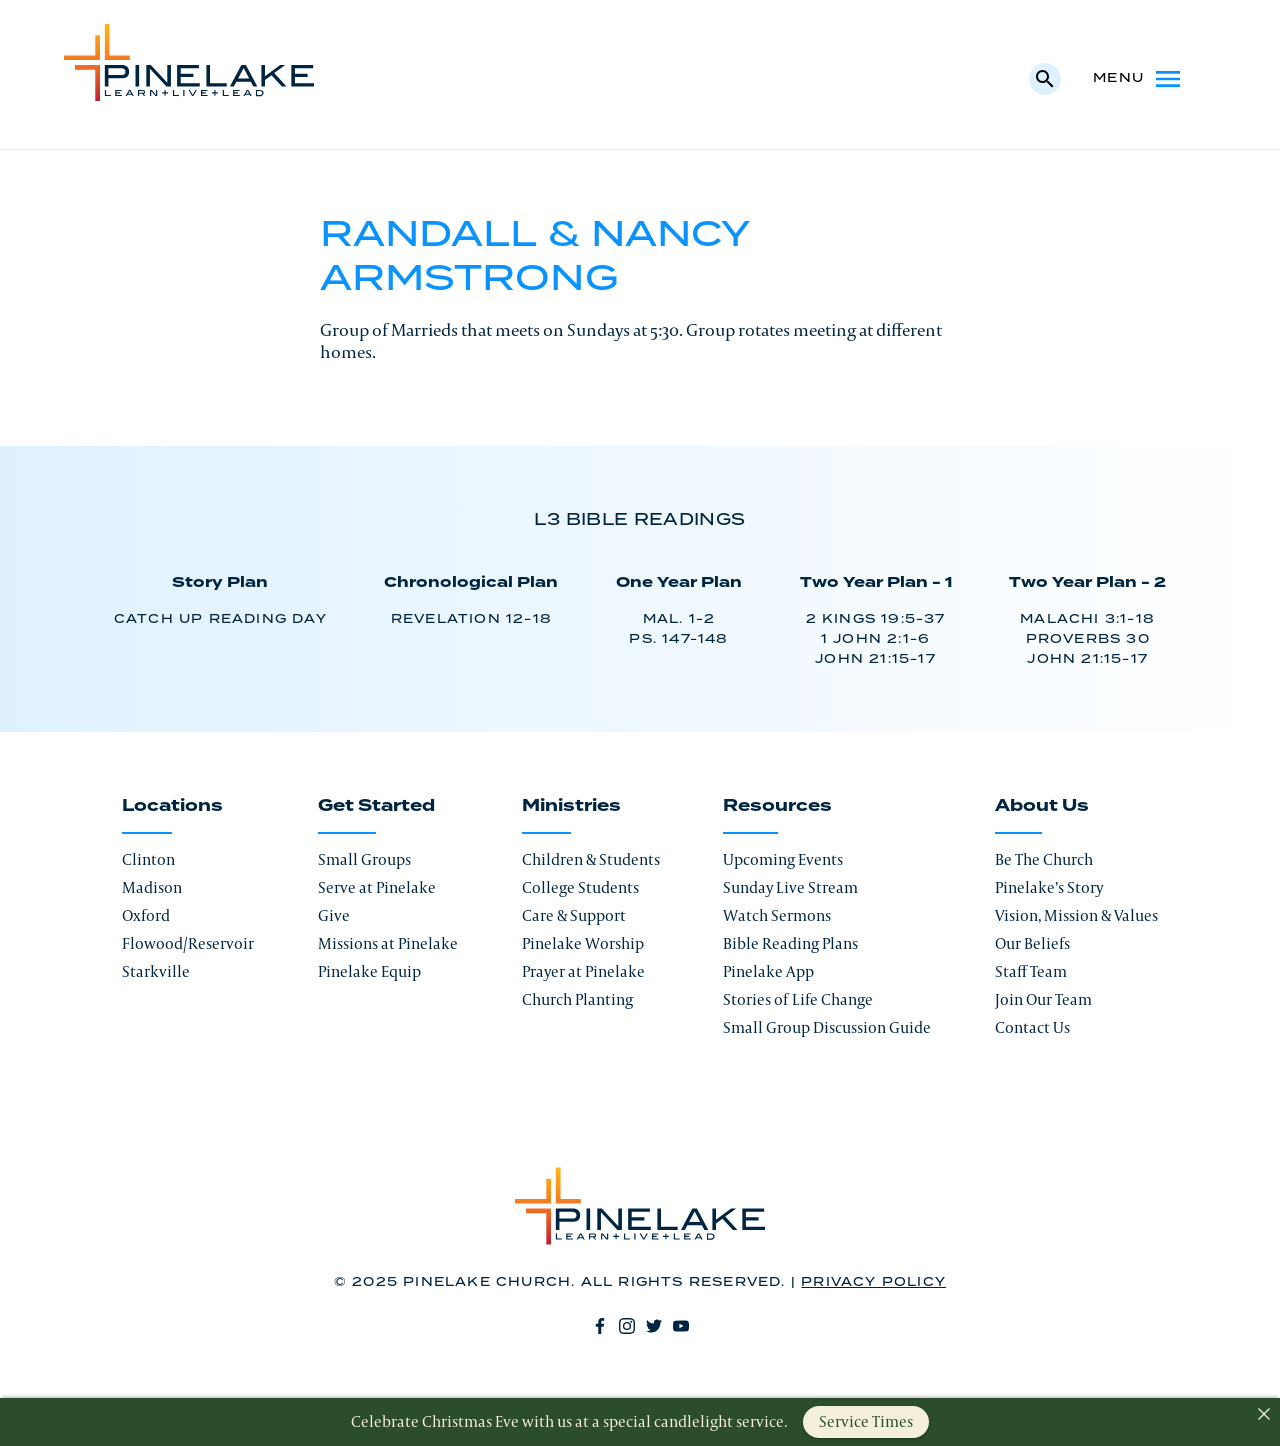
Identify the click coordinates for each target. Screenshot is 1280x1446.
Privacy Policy (873, 1282)
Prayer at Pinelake (583, 971)
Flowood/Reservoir (188, 943)
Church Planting (577, 999)
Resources (777, 806)
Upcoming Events (783, 859)
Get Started (376, 806)
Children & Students (591, 859)
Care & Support (574, 915)
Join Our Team (1043, 999)
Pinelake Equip (369, 971)
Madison (152, 887)
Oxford (146, 915)
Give (334, 915)
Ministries (571, 806)
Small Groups (364, 859)
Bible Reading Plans (790, 943)
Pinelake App (768, 971)
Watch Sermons (777, 915)
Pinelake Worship (583, 943)
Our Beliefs (1032, 943)
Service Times (866, 1421)
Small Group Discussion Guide (827, 1027)
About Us (1042, 806)
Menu (1138, 79)
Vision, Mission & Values (1076, 915)
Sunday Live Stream (790, 887)
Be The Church (1044, 859)
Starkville (156, 971)
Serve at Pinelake (377, 887)
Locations (172, 806)
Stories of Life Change (798, 999)
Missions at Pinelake (388, 943)
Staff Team (1031, 971)
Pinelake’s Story (1049, 887)
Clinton (148, 859)
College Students (580, 887)
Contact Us (1032, 1027)
